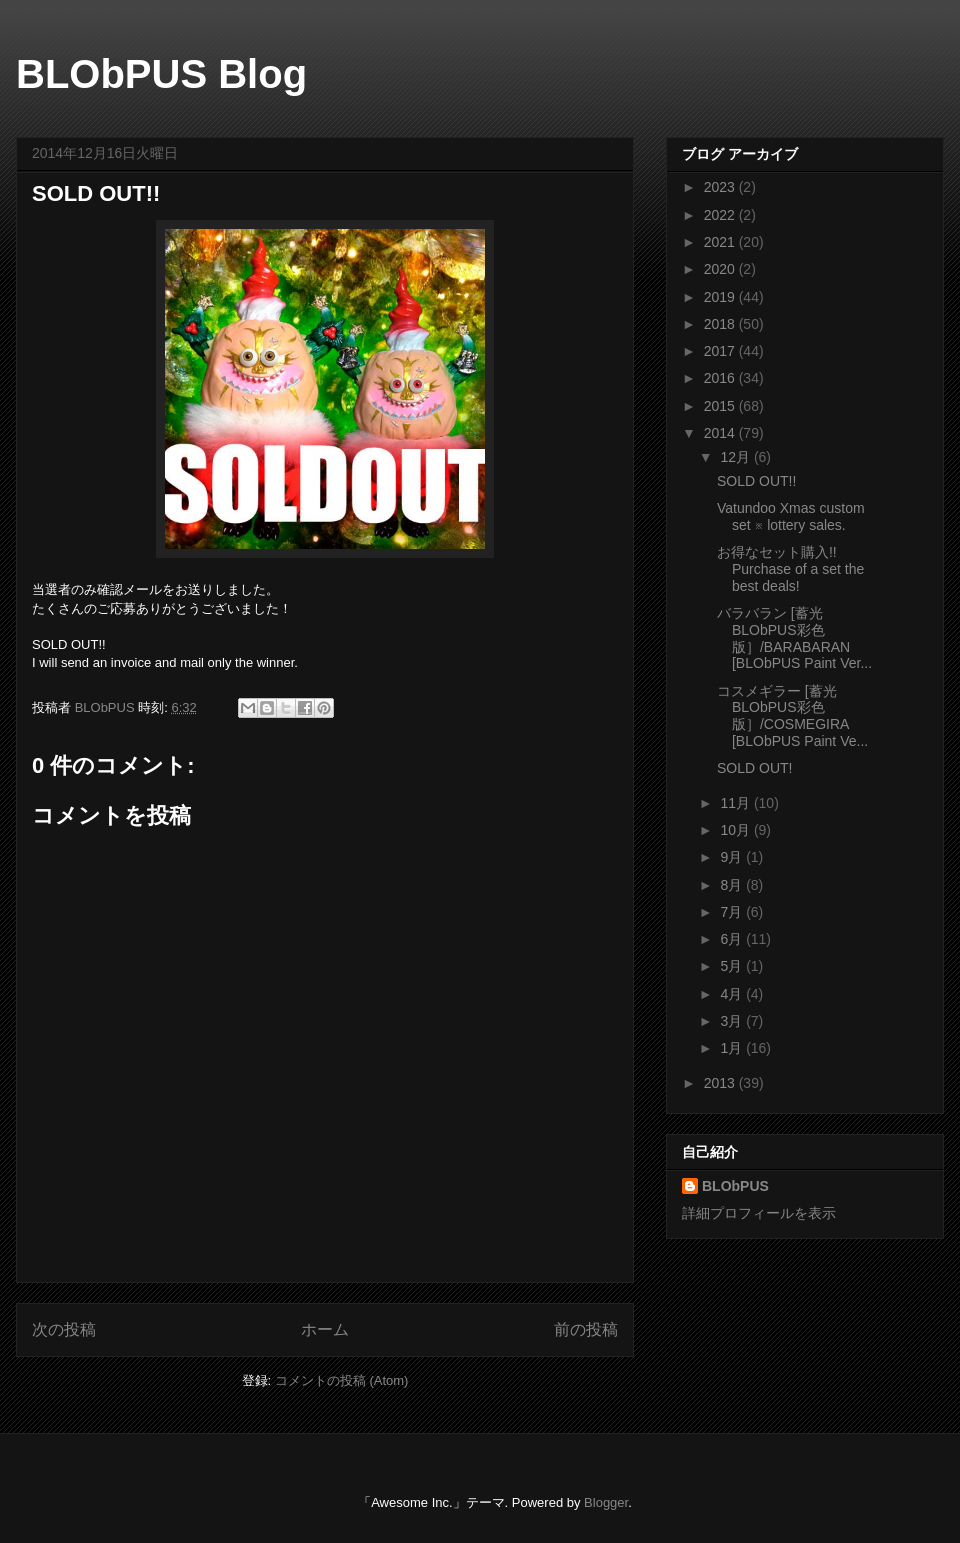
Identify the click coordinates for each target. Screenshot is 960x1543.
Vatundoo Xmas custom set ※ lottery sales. (791, 516)
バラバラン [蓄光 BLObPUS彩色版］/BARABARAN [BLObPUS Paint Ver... (794, 638)
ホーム (325, 1329)
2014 (721, 433)
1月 (733, 1048)
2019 (721, 297)
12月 (736, 457)
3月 (733, 1021)
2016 (721, 378)
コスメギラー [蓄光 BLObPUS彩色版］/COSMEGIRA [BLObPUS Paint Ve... (792, 716)
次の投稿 (64, 1329)
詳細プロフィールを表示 (759, 1213)
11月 (736, 803)
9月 (733, 857)
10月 (736, 830)
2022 (721, 215)
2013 (721, 1083)
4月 (733, 994)
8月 (733, 885)
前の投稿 (586, 1329)
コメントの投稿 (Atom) (342, 1380)
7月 (733, 912)
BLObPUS (735, 1186)
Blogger (606, 1502)
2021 (721, 242)
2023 (721, 187)
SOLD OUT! (754, 768)
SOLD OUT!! (756, 481)
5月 (733, 966)
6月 (733, 939)
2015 (721, 406)
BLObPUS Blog (161, 74)
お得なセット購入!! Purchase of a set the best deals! (790, 569)
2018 (721, 324)
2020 (721, 269)
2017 (721, 351)
